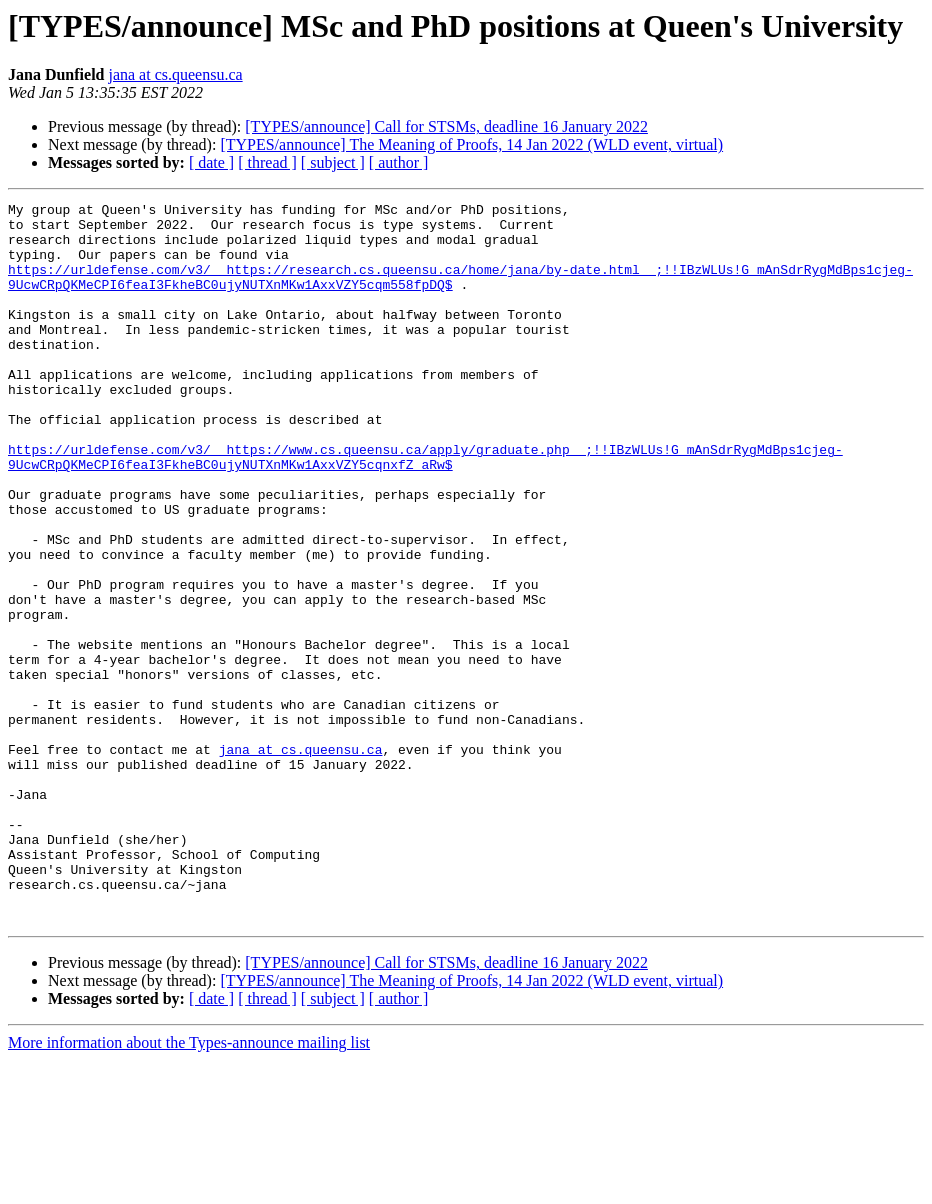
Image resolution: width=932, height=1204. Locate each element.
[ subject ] (333, 162)
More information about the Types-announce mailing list (189, 1186)
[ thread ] (267, 162)
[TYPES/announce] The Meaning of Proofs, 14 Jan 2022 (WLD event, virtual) (471, 144)
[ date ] (211, 162)
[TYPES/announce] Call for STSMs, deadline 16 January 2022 (446, 126)
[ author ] (399, 162)
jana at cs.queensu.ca (175, 74)
